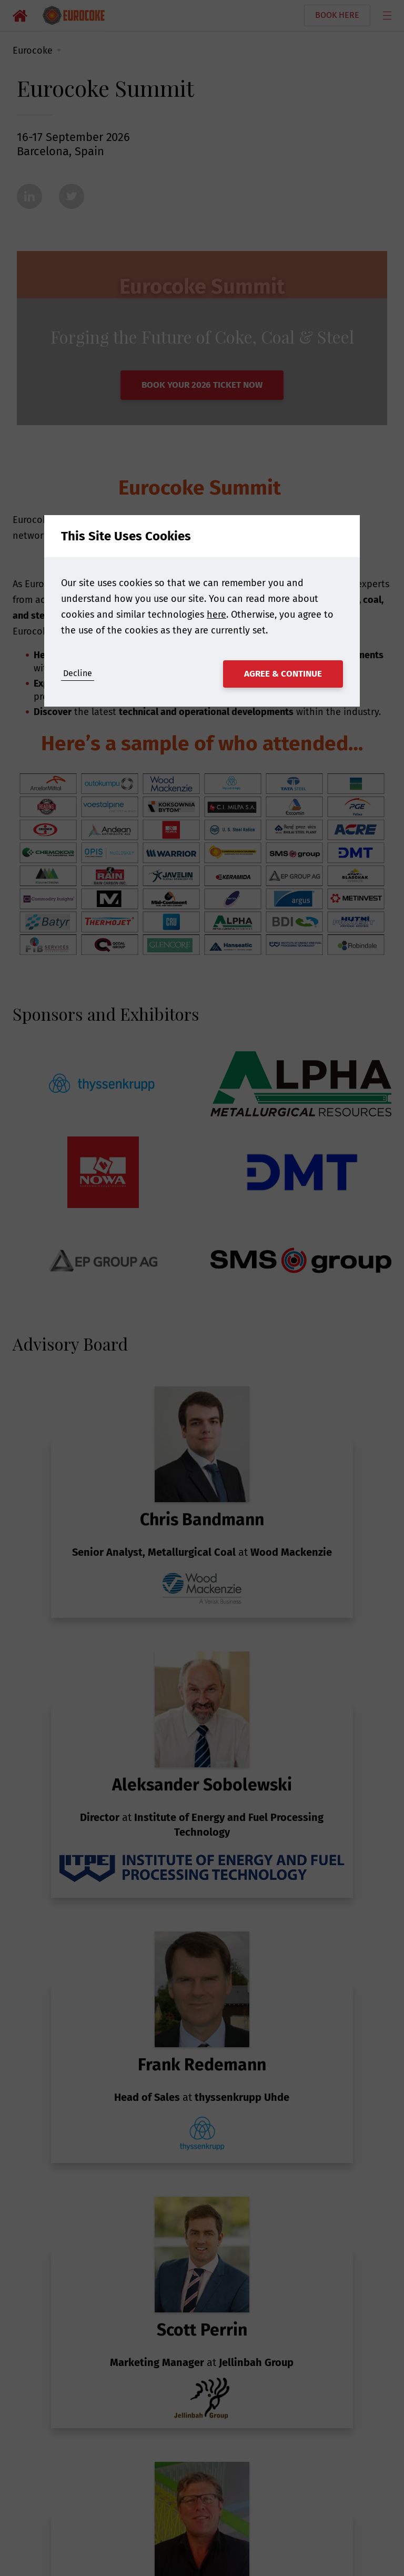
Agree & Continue (283, 673)
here (216, 614)
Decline (77, 673)
